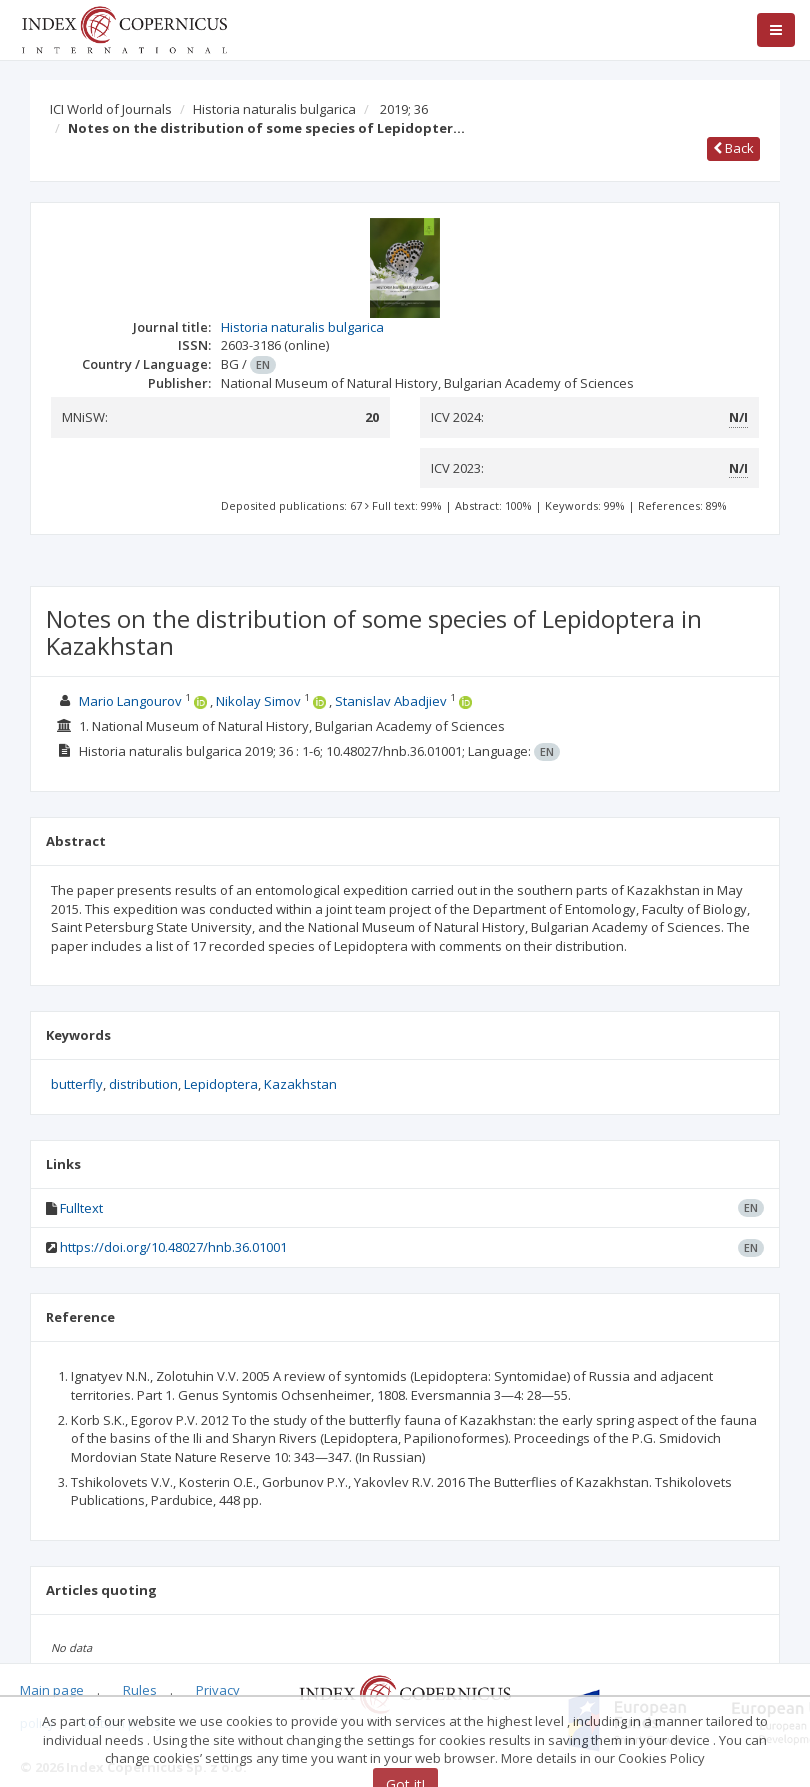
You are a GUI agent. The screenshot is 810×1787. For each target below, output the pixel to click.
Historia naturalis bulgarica (274, 109)
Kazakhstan (300, 1084)
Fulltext (81, 1208)
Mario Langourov (130, 701)
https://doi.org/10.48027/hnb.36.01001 (173, 1247)
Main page (52, 1690)
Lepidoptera (221, 1084)
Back (733, 148)
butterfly (77, 1084)
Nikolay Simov (258, 701)
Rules (140, 1690)
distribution (143, 1084)
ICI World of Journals (111, 109)
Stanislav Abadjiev (391, 701)
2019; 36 (404, 109)
